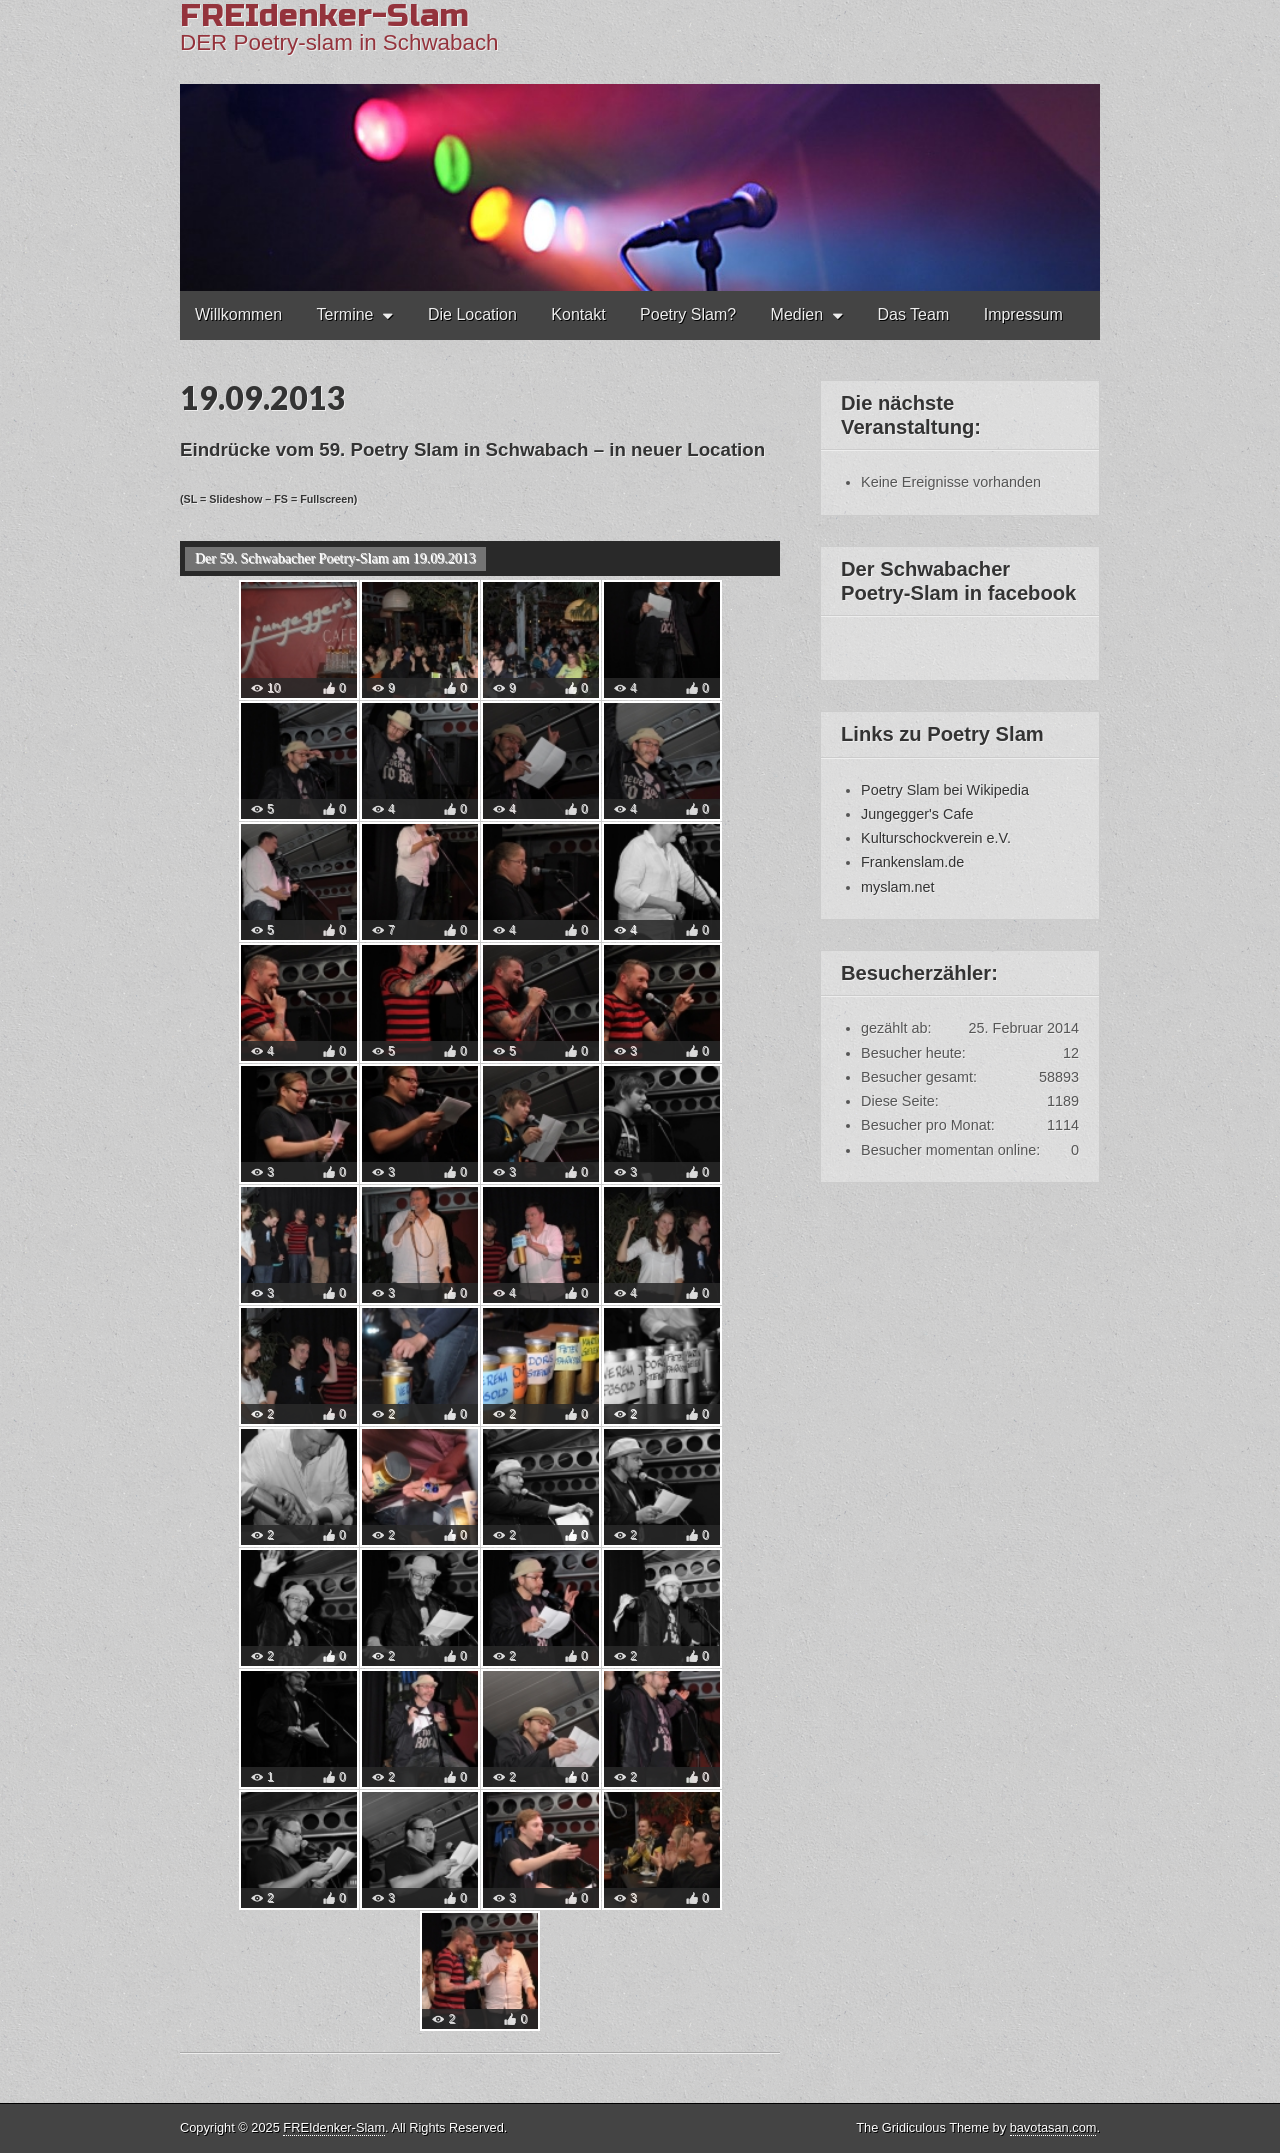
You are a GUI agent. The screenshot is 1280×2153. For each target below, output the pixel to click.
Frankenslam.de (912, 862)
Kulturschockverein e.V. (936, 838)
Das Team (914, 314)
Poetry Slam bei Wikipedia (945, 790)
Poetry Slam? (688, 314)
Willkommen (238, 314)
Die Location (472, 314)
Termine (345, 314)
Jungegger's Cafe (917, 814)
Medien (797, 314)
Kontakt (578, 314)
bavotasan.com (1053, 2127)
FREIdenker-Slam (334, 2127)
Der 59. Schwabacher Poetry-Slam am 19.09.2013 (335, 558)
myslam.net (898, 887)
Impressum (1023, 314)
